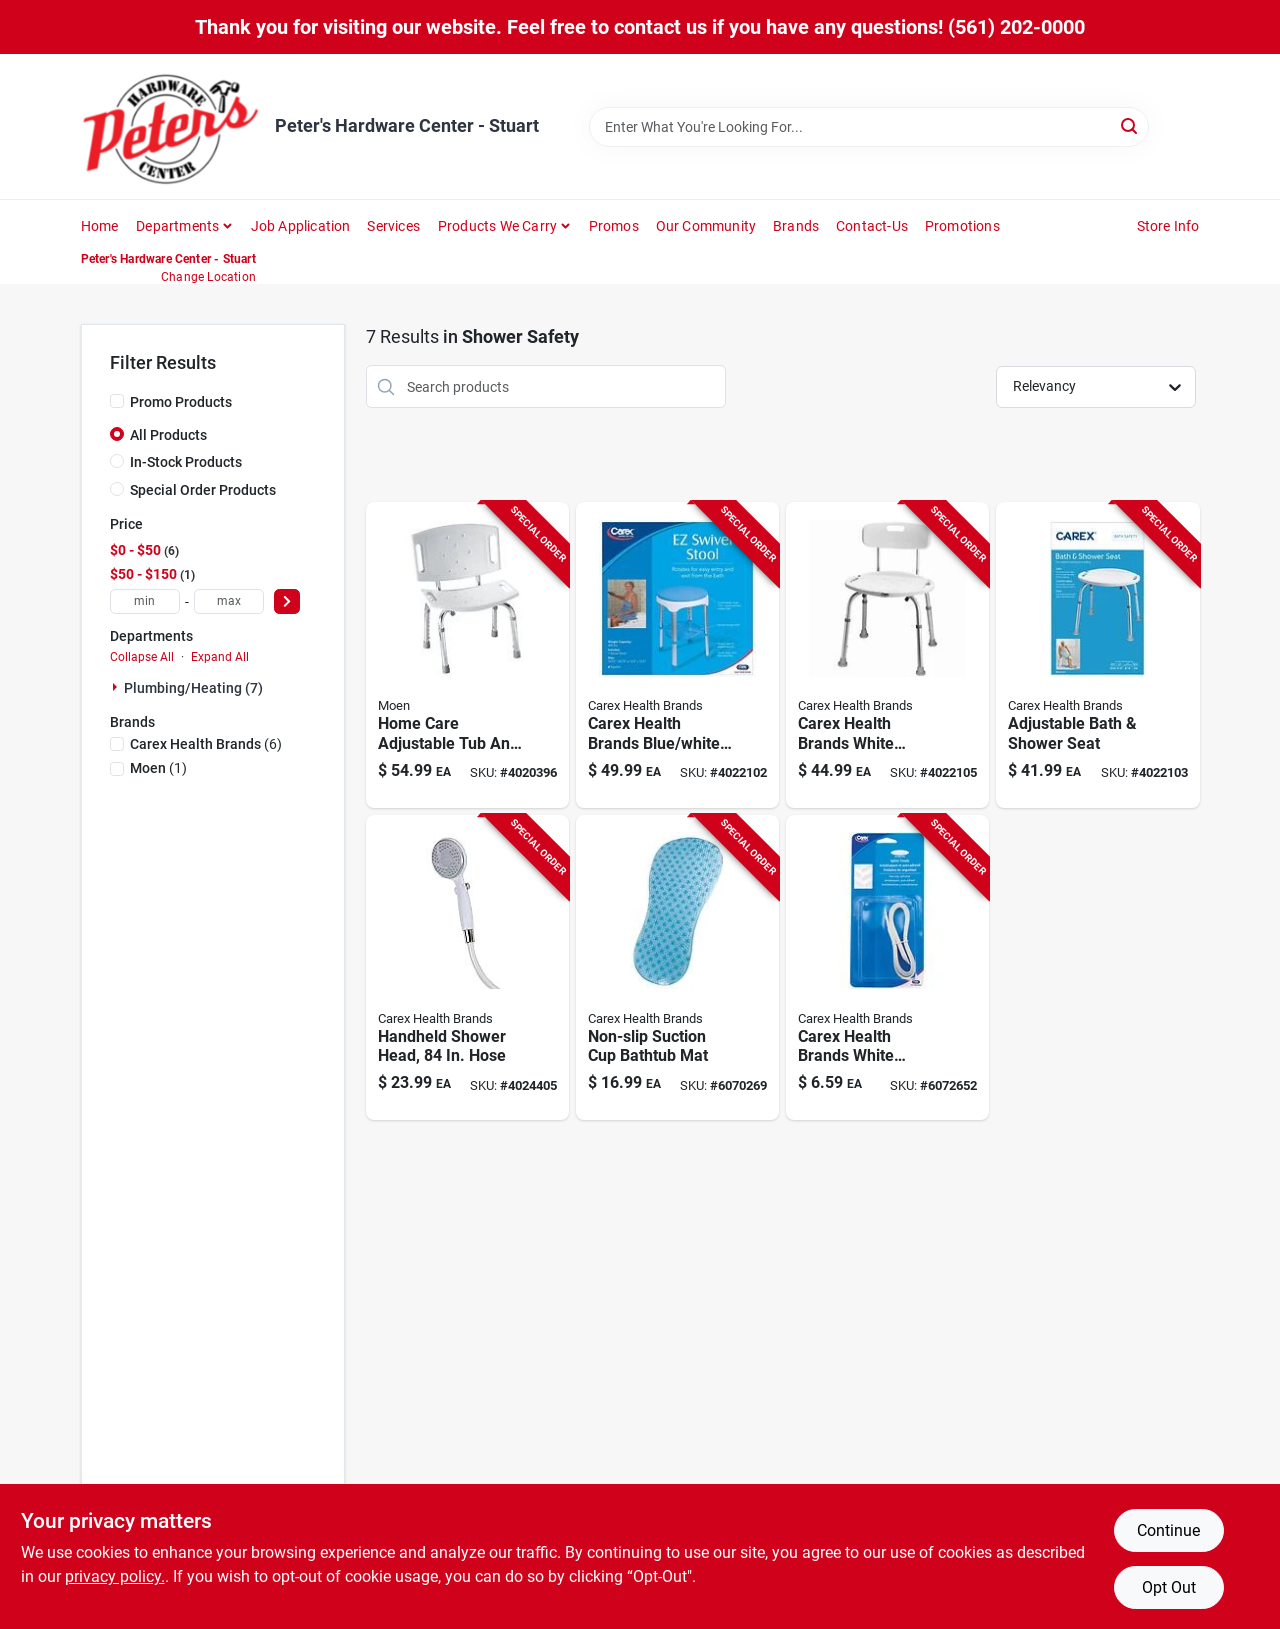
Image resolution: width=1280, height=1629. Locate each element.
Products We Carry (497, 226)
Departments (177, 226)
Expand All (220, 657)
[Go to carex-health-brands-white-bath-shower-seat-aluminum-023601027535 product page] (887, 655)
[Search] (1130, 125)
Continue (1168, 1530)
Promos (614, 226)
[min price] (145, 601)
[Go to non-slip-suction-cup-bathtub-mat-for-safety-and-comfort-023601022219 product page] (677, 968)
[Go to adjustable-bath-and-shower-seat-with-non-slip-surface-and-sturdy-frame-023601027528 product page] (1097, 655)
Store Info (1168, 226)
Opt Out (1169, 1587)
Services (393, 226)
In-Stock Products (186, 462)
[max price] (229, 601)
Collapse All (142, 657)
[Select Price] (287, 601)
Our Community (706, 226)
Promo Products (181, 402)
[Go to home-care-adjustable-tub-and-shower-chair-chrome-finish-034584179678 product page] (467, 655)
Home (100, 226)
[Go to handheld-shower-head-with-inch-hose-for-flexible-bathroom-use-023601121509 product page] (467, 968)
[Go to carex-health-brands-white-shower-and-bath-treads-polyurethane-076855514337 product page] (887, 968)
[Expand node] (117, 687)
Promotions (962, 226)
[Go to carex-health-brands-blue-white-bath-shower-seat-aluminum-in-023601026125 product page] (677, 655)
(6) (206, 744)
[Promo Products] (117, 401)
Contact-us (872, 226)
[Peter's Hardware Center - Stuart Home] (171, 126)
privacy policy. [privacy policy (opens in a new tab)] (115, 1576)
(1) (158, 768)
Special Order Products (203, 490)
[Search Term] (869, 127)
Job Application (301, 226)
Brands (796, 226)
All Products (168, 435)
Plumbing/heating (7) (193, 688)
